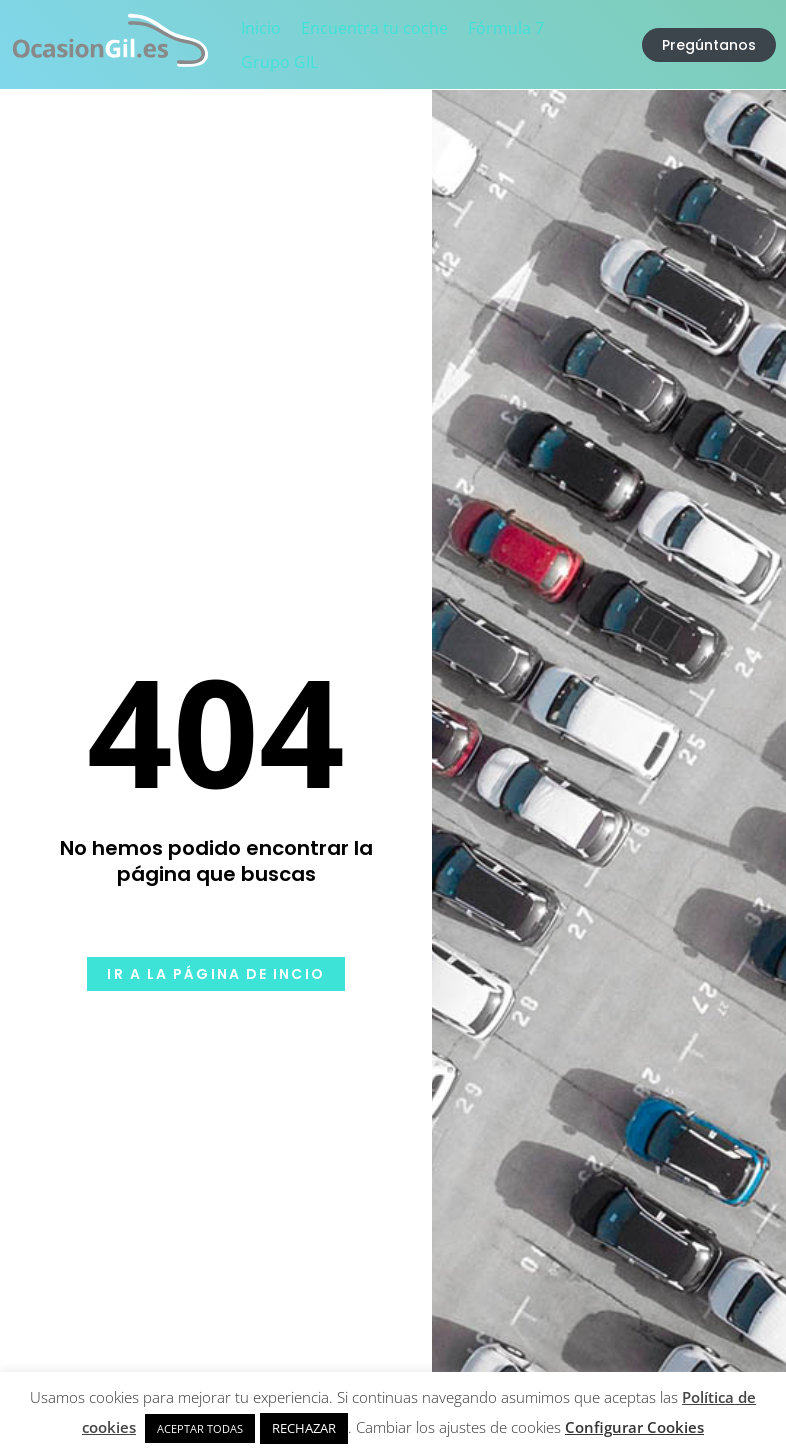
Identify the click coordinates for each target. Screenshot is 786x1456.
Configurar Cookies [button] (634, 1427)
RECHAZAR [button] (304, 1428)
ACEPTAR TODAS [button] (200, 1428)
